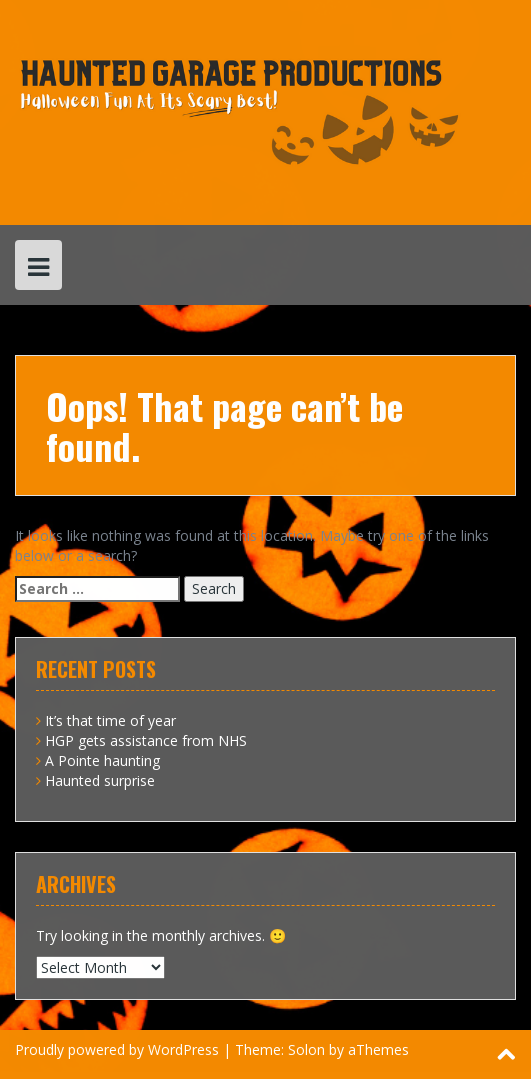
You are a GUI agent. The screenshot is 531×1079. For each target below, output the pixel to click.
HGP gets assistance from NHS (146, 740)
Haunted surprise (100, 780)
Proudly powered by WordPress (117, 1049)
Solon (306, 1049)
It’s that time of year (110, 720)
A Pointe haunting (102, 760)
